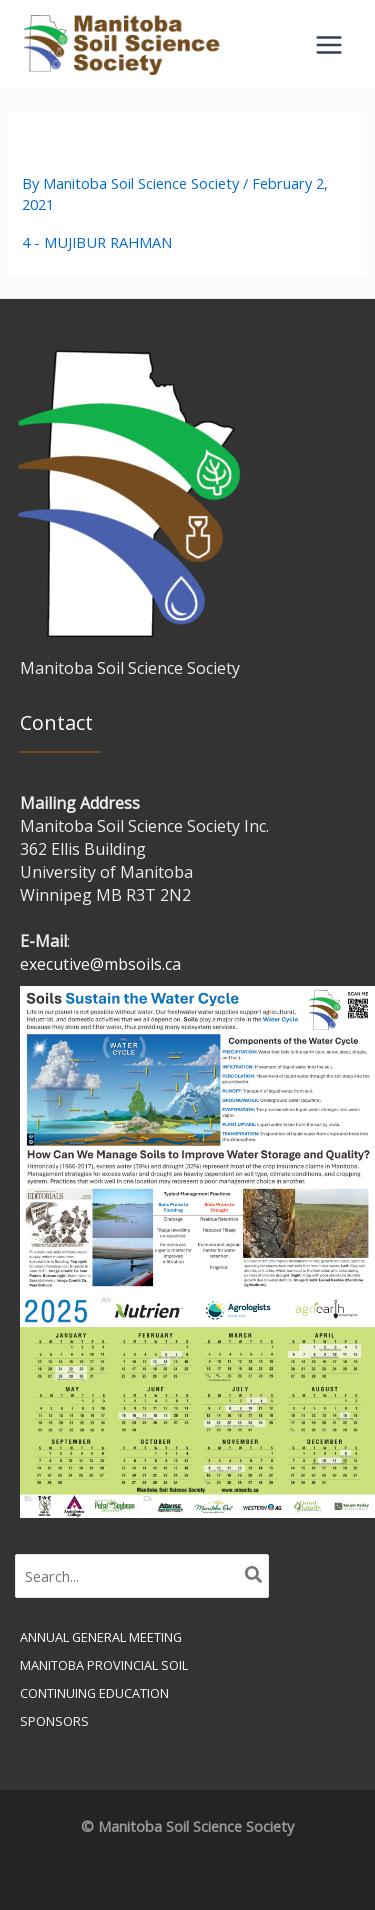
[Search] (254, 1576)
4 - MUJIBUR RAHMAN (97, 242)
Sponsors (54, 1721)
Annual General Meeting (101, 1637)
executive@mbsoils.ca (100, 964)
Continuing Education (94, 1693)
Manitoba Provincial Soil (104, 1665)
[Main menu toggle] (329, 45)
